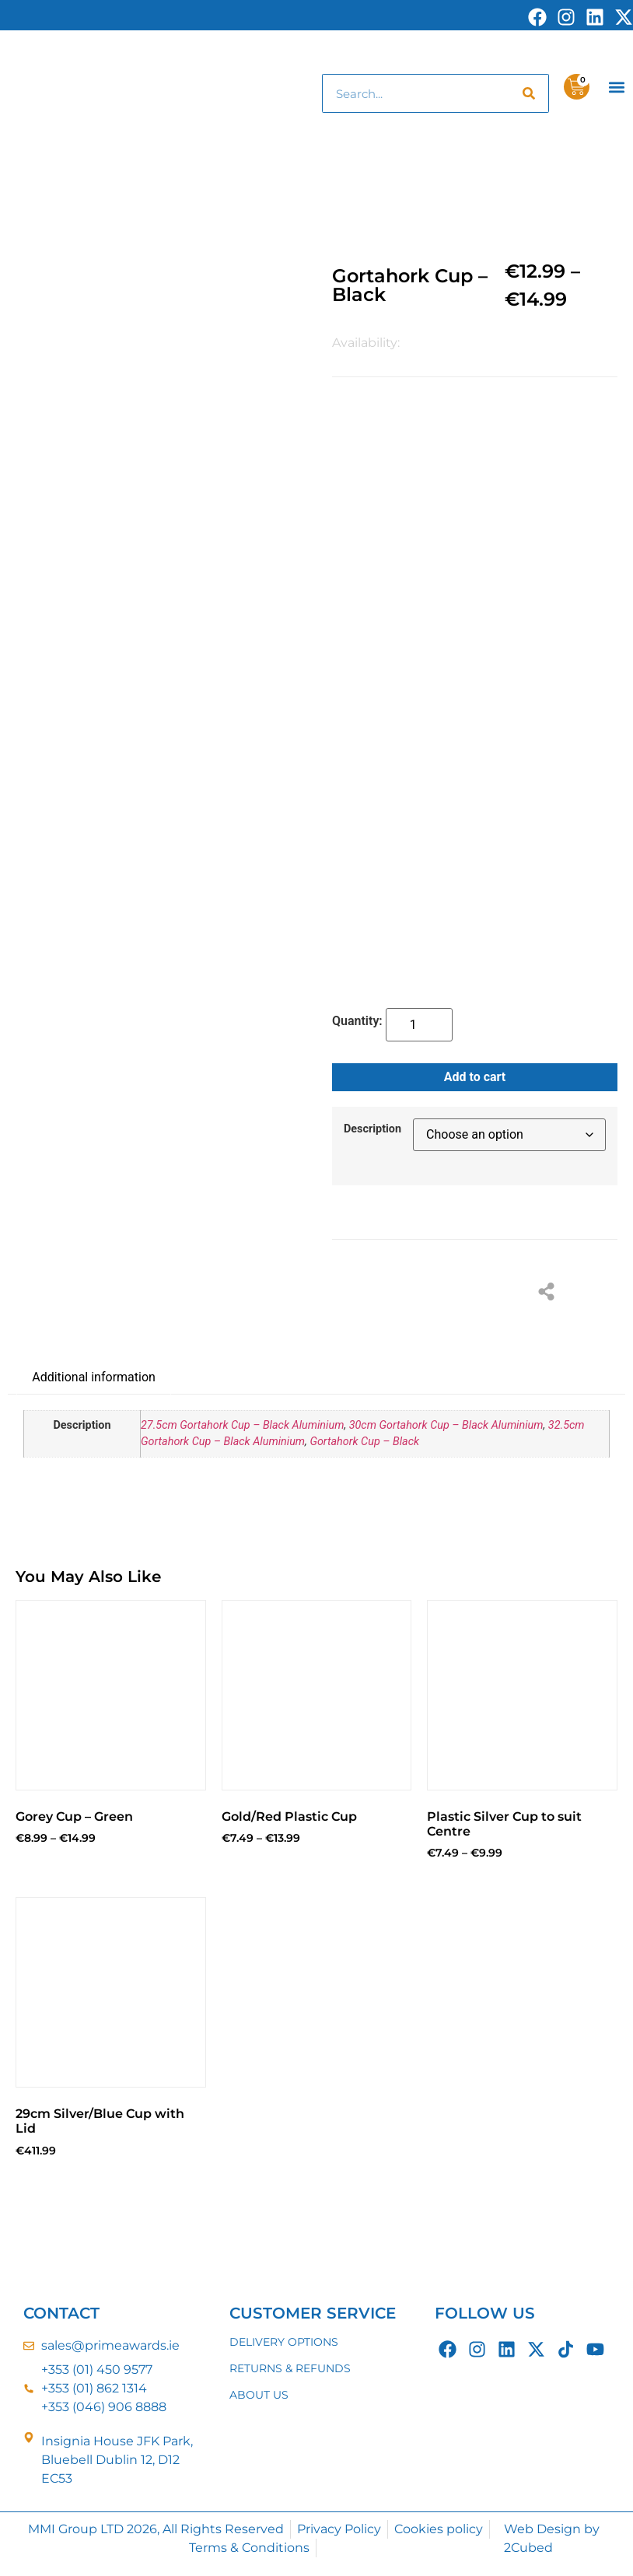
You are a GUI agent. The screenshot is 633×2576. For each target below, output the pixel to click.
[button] (617, 87)
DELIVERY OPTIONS (283, 2342)
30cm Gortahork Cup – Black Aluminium (446, 1425)
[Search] (528, 93)
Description (372, 1129)
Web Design (542, 2529)
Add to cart (475, 1076)
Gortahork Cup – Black (364, 1441)
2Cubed (528, 2547)
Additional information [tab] (94, 1377)
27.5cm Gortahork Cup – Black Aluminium (242, 1425)
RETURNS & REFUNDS (290, 2368)
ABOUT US (259, 2395)
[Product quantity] (419, 1024)
